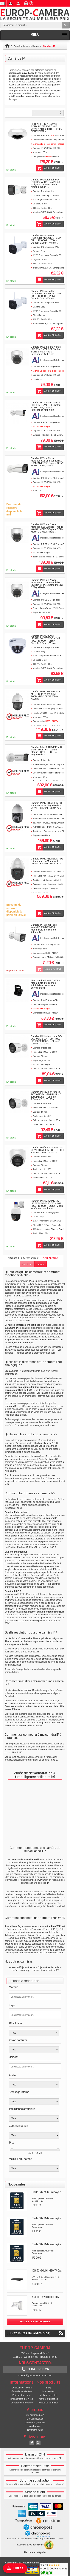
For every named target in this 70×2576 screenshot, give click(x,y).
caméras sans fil (31, 1967)
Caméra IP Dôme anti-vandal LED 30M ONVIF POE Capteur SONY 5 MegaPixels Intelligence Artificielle (46, 350)
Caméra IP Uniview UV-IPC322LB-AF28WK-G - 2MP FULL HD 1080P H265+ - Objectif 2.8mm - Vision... (45, 639)
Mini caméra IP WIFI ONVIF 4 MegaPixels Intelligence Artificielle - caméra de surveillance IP (45, 984)
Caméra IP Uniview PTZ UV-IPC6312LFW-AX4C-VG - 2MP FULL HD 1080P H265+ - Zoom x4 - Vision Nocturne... (47, 1204)
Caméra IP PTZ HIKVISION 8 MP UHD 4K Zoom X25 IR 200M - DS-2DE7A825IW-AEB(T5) (45, 695)
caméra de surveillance (49, 1284)
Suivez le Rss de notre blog (35, 2333)
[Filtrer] (15, 2568)
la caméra (49, 1381)
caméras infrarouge (20, 1970)
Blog (48, 2387)
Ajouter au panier (48, 168)
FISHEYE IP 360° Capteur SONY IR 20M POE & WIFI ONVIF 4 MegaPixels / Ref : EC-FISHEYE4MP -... (47, 127)
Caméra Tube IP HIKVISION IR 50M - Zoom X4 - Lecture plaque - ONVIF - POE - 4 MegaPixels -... (46, 751)
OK (65, 25)
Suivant (40, 1264)
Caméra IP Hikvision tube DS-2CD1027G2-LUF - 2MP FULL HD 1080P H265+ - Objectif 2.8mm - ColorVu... (46, 1040)
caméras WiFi (14, 1967)
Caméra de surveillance (26, 46)
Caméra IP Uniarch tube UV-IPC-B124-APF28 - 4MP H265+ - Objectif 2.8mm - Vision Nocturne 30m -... (47, 183)
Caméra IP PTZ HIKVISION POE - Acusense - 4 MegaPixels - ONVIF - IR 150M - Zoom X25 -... (47, 862)
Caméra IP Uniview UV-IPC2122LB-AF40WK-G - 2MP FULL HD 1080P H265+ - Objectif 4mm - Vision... (46, 294)
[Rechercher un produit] (31, 25)
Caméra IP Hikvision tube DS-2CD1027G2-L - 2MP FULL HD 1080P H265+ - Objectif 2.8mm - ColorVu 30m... (46, 1095)
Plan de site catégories (35, 2552)
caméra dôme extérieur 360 (45, 1970)
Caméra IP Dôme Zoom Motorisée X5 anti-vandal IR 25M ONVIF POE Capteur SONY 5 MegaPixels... (47, 583)
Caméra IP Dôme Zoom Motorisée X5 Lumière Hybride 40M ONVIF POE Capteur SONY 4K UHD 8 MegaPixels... (47, 528)
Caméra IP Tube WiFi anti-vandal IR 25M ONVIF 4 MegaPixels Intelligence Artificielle (44, 928)
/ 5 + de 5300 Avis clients (53, 2568)
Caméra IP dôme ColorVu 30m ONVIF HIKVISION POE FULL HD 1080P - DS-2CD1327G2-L (47, 1150)
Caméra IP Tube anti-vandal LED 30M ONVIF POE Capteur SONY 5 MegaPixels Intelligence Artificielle (46, 406)
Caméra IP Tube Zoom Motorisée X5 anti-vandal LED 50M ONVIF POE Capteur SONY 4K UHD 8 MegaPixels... (47, 462)
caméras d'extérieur (51, 1967)
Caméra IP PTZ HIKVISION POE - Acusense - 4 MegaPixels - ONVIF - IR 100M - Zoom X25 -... (47, 806)
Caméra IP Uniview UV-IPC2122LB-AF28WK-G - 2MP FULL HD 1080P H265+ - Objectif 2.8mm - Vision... (46, 239)
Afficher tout (50, 1257)
